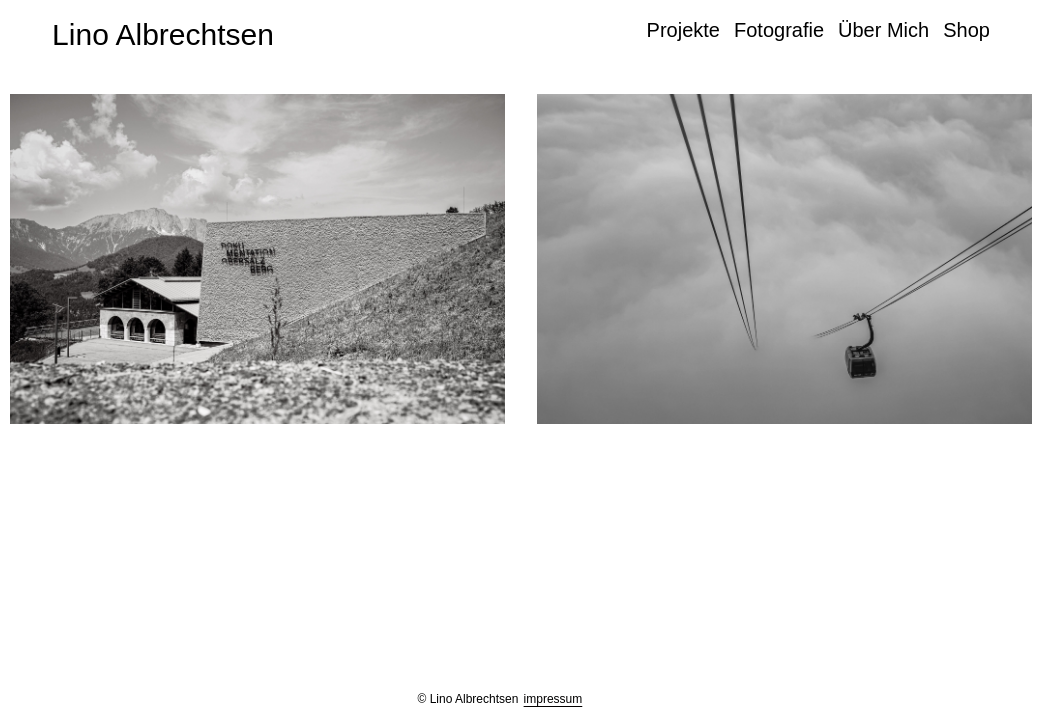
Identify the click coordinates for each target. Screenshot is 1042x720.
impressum (553, 699)
